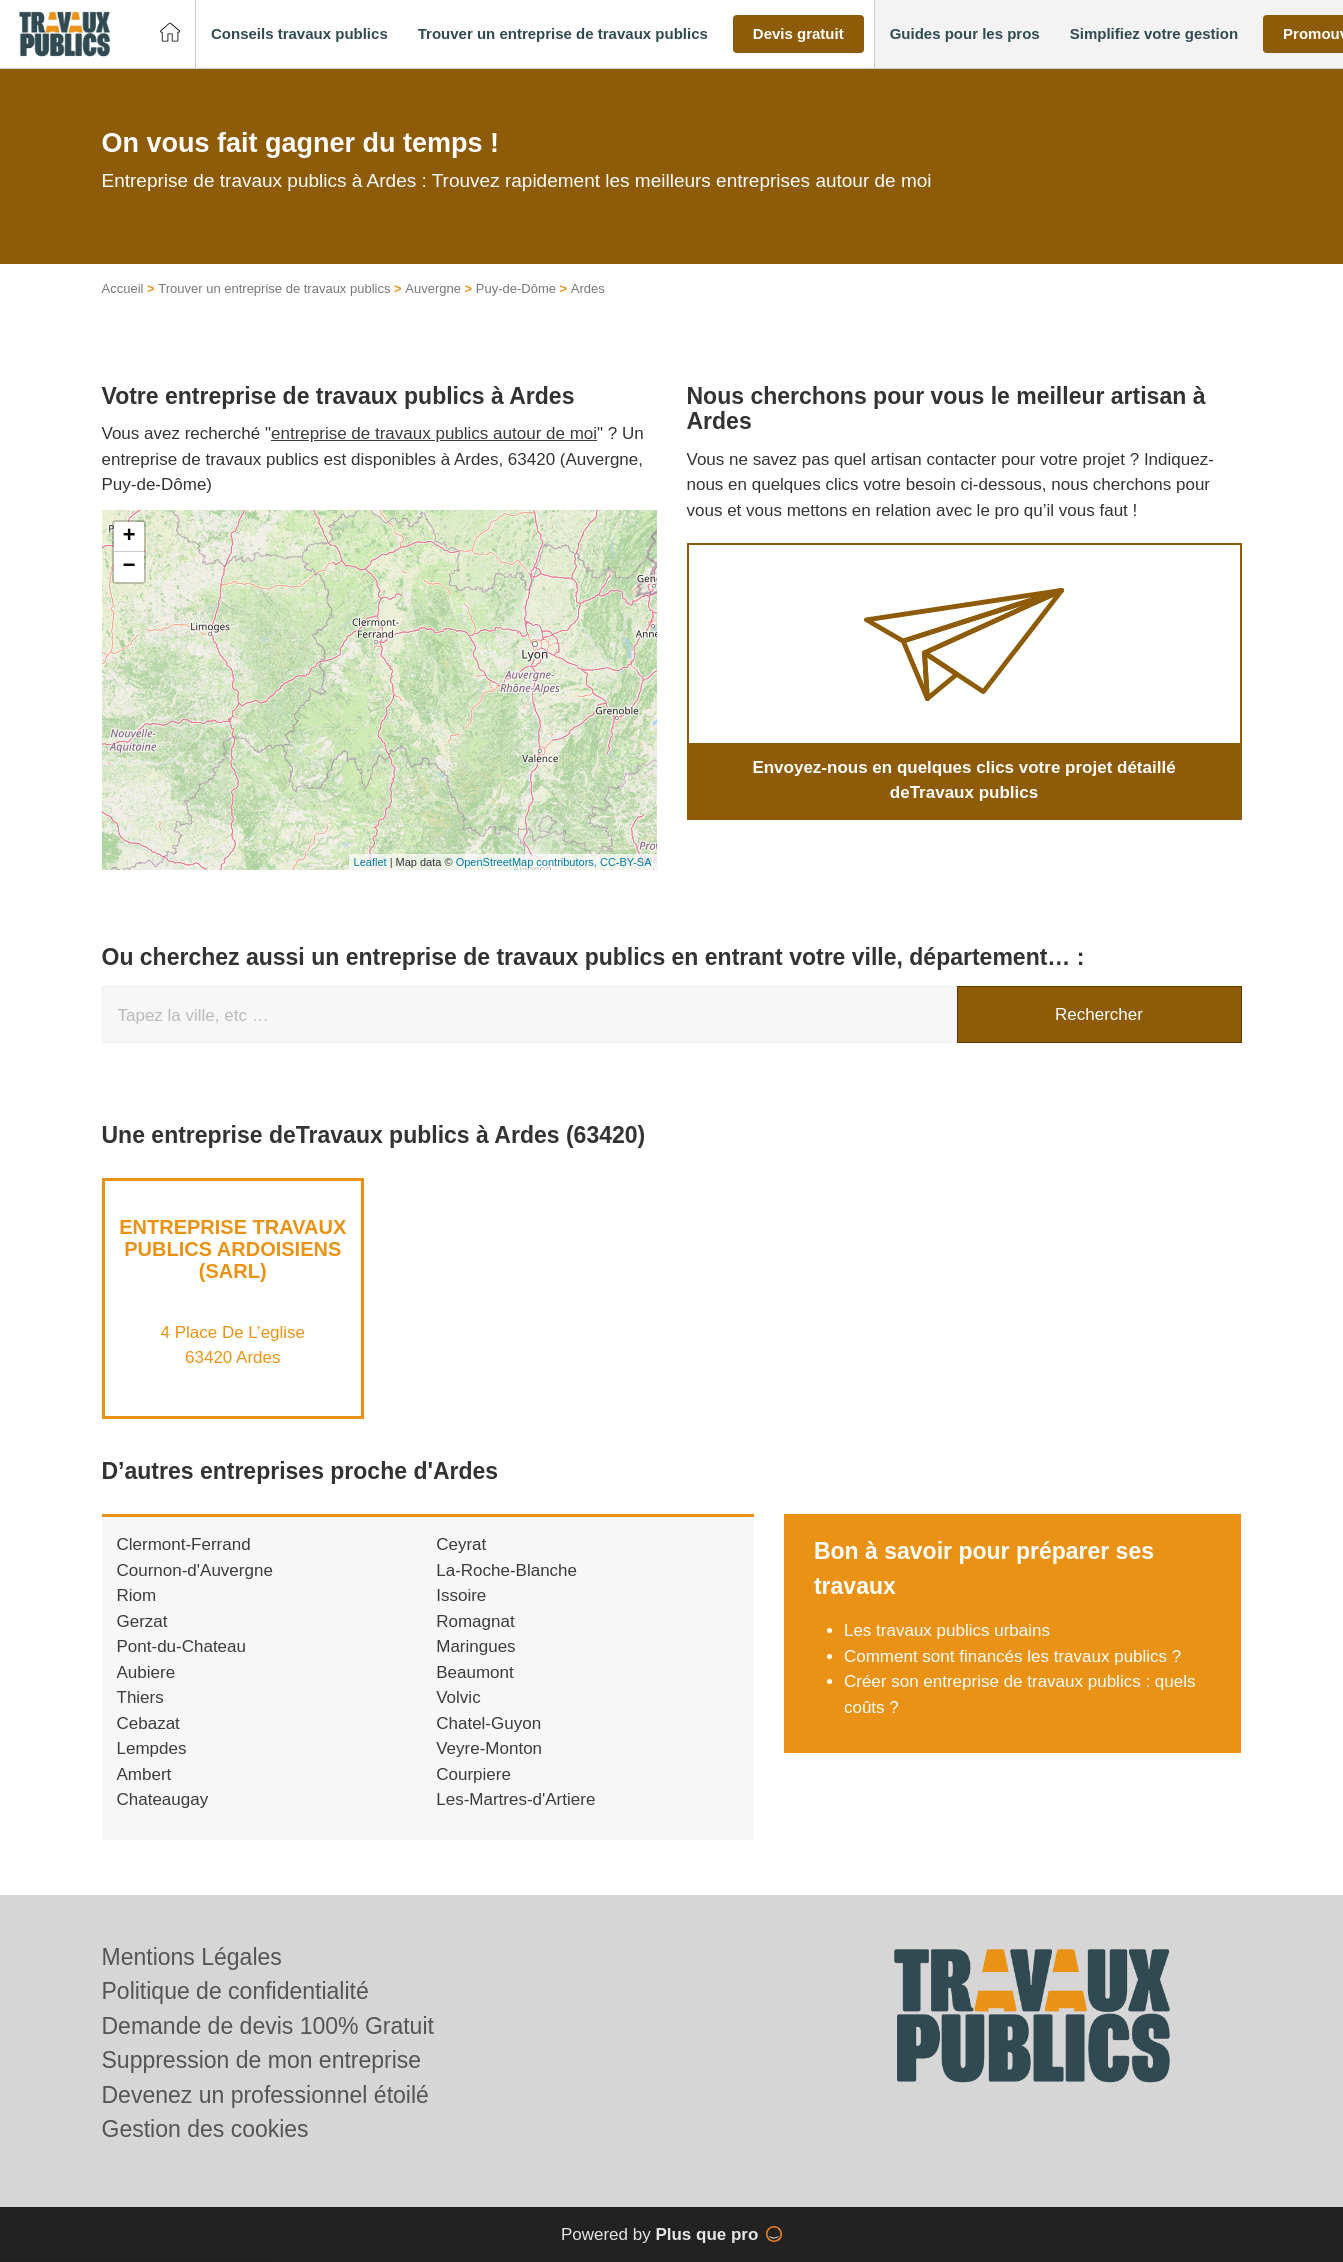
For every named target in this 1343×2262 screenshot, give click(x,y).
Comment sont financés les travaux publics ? (1012, 1656)
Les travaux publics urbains (947, 1630)
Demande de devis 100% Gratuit (268, 2026)
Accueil (123, 288)
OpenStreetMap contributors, (528, 862)
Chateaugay (163, 1799)
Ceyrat (461, 1544)
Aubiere (146, 1672)
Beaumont (475, 1672)
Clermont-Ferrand (184, 1544)
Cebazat (148, 1723)
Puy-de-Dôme (516, 288)
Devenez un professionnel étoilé (265, 2095)
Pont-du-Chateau (181, 1646)
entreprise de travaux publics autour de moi (434, 433)
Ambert (144, 1774)
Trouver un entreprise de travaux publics (274, 288)
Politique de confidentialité (235, 1991)
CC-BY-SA (626, 862)
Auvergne (433, 288)
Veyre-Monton (489, 1748)
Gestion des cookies (205, 2129)
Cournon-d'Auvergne (195, 1570)
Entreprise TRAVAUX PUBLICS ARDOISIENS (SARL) (232, 1249)
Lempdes (152, 1748)
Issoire (461, 1595)
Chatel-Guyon (488, 1723)
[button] (299, 34)
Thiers (140, 1697)
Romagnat (475, 1621)
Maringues (475, 1646)
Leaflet (370, 862)
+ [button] (128, 537)
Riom (137, 1595)
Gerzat (142, 1621)
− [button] (128, 567)
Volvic (458, 1697)
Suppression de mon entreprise (262, 2060)
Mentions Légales (192, 1957)
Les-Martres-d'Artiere (515, 1799)
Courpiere (473, 1774)
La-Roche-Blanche (506, 1570)
